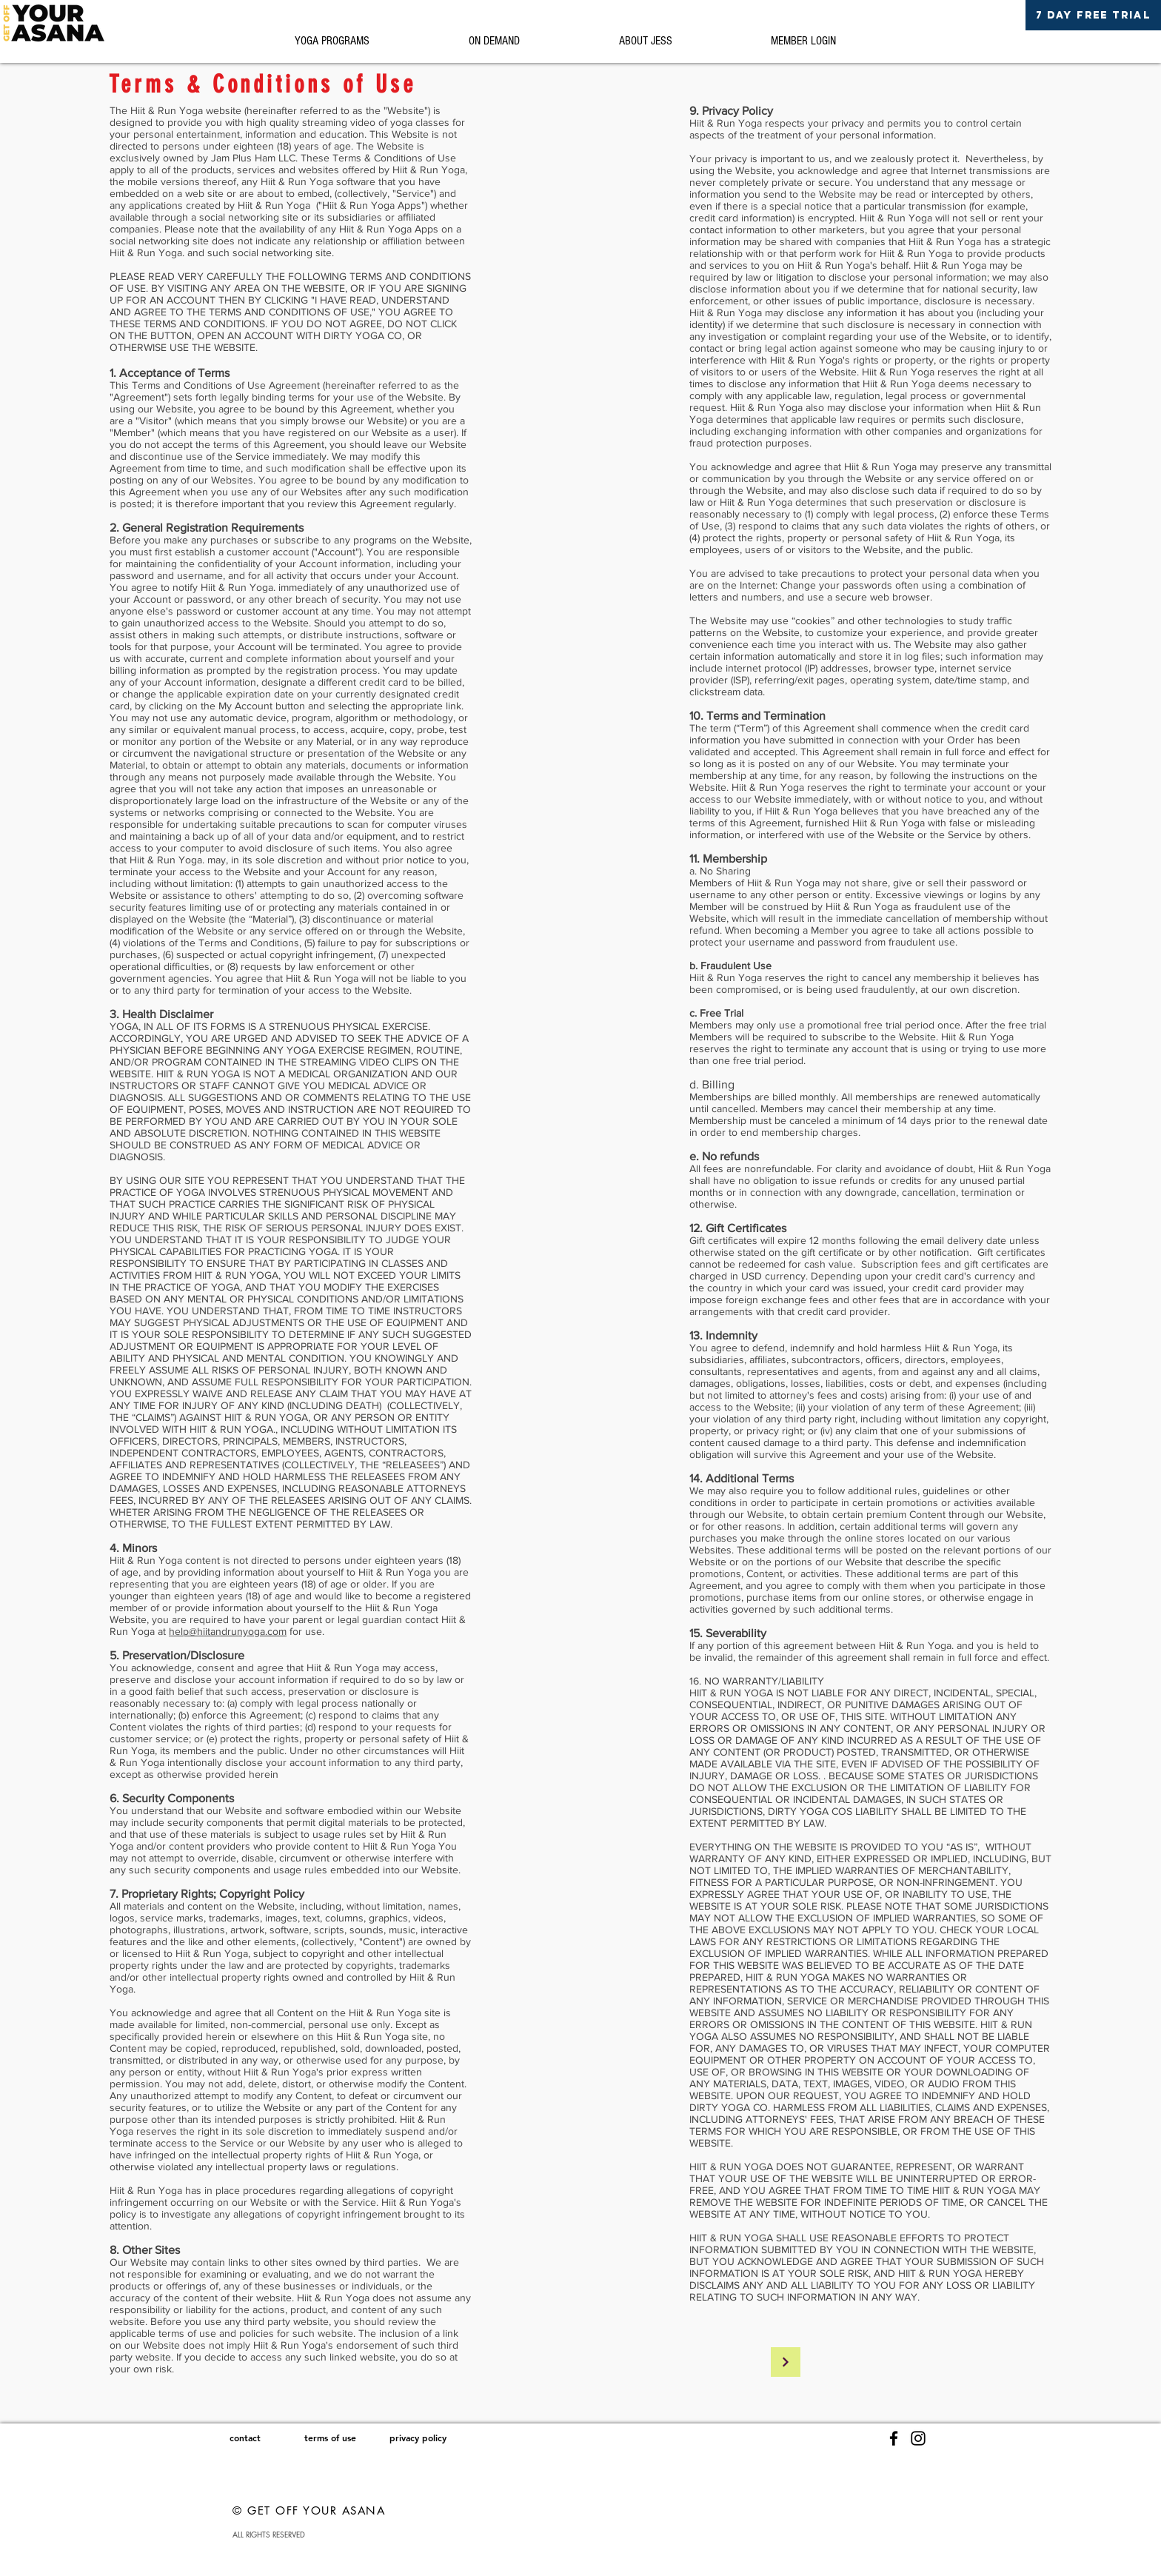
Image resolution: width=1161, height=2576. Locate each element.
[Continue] (785, 2362)
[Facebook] (893, 2438)
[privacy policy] (417, 2438)
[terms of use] (330, 2438)
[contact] (244, 2438)
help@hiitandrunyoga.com (228, 1631)
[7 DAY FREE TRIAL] (1093, 15)
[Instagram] (918, 2438)
